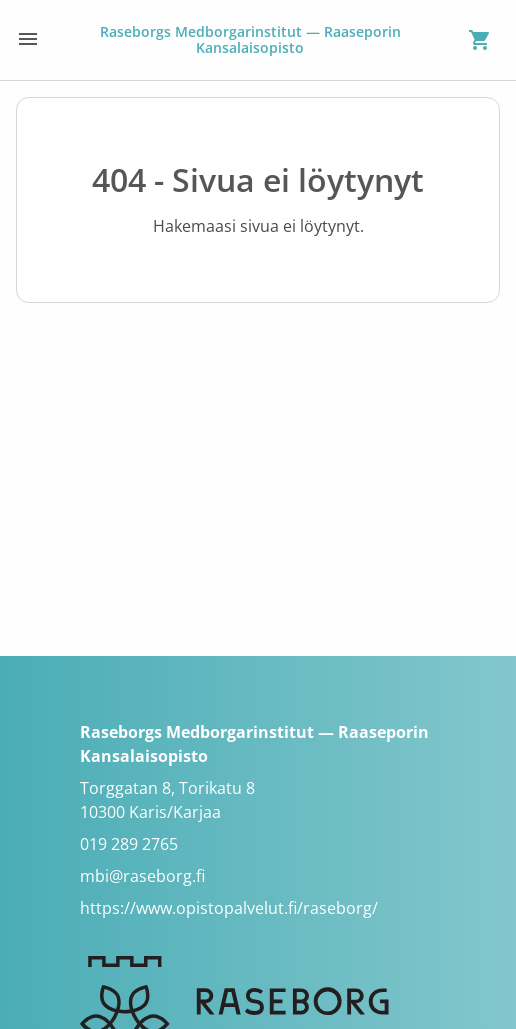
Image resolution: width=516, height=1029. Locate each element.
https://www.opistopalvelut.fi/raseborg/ (229, 908)
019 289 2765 (129, 844)
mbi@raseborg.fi (142, 876)
